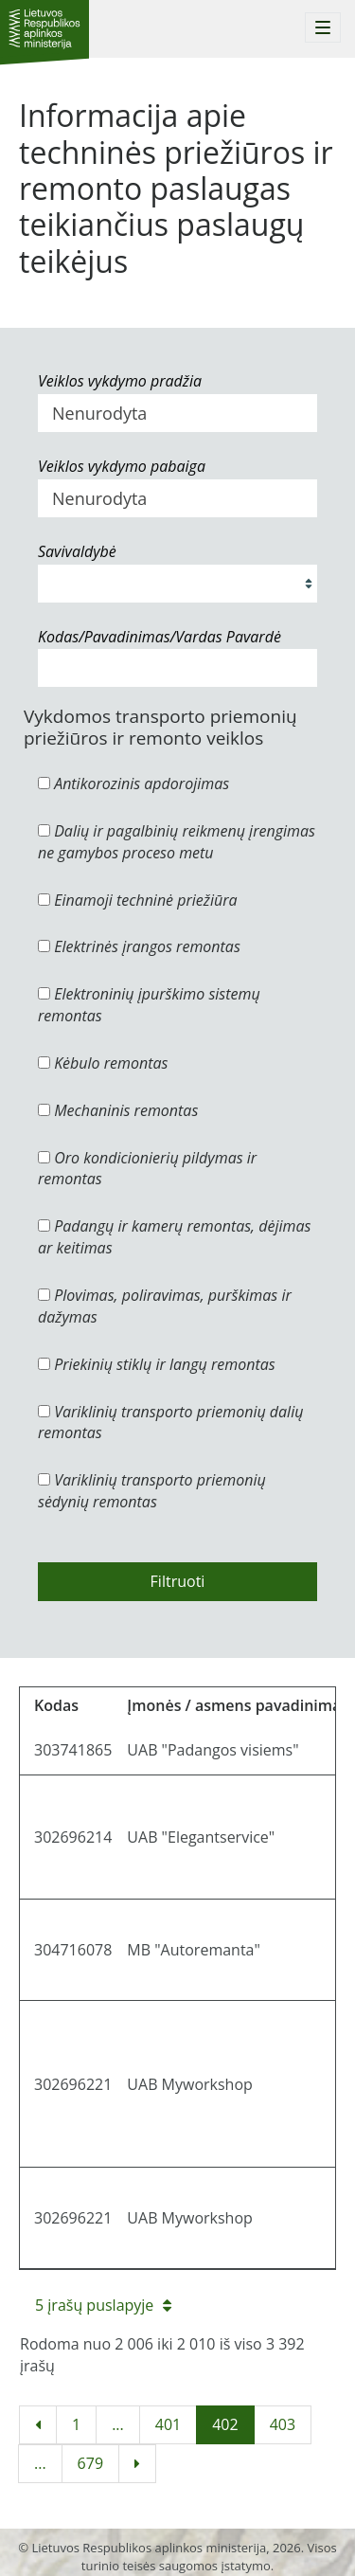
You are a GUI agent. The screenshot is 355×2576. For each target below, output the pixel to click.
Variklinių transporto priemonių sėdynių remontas (152, 1490)
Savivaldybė (77, 551)
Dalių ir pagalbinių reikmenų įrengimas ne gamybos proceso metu (176, 841)
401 (168, 2424)
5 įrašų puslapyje (103, 2305)
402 (225, 2424)
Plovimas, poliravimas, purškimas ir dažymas (165, 1306)
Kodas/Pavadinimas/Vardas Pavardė (159, 636)
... (118, 2424)
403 (282, 2424)
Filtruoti (178, 1581)
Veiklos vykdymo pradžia (120, 380)
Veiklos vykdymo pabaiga (121, 466)
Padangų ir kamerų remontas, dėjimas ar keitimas (174, 1237)
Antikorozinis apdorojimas (133, 783)
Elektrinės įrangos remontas (139, 946)
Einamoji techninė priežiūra (138, 900)
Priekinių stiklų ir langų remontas (156, 1364)
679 (90, 2463)
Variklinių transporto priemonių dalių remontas (170, 1422)
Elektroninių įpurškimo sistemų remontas (149, 1004)
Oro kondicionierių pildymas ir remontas (147, 1168)
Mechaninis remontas (118, 1110)
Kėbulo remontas (103, 1063)
